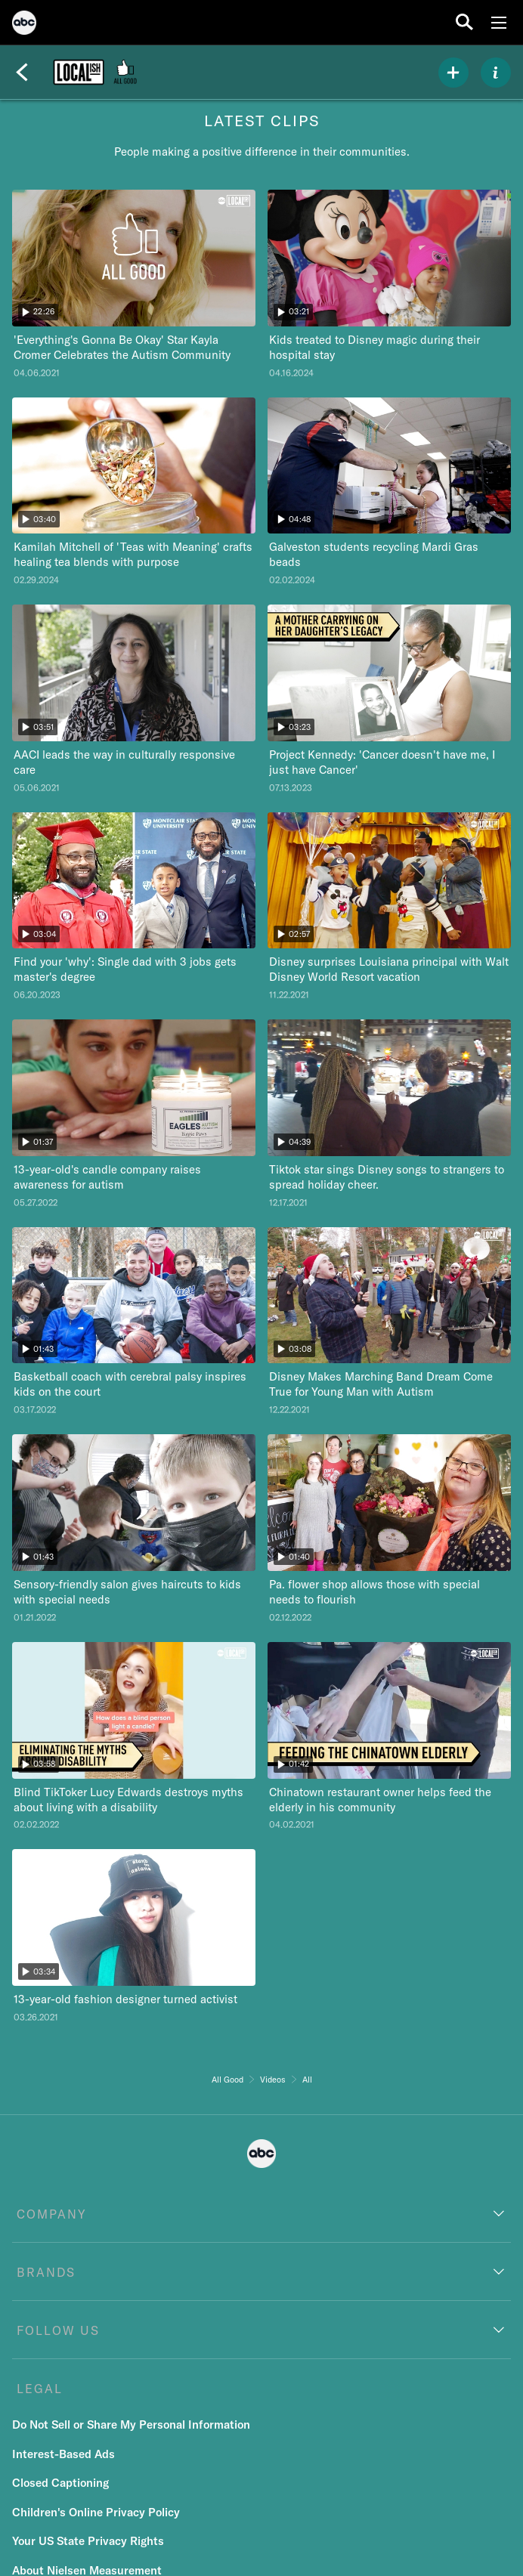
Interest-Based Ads (63, 2454)
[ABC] (24, 25)
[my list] (453, 72)
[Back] (22, 72)
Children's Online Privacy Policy (96, 2512)
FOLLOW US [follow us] (58, 2330)
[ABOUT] (496, 72)
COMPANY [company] (52, 2214)
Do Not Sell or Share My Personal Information (131, 2424)
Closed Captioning (60, 2482)
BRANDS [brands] (46, 2272)
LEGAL (40, 2388)
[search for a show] (464, 22)
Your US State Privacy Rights (88, 2541)
